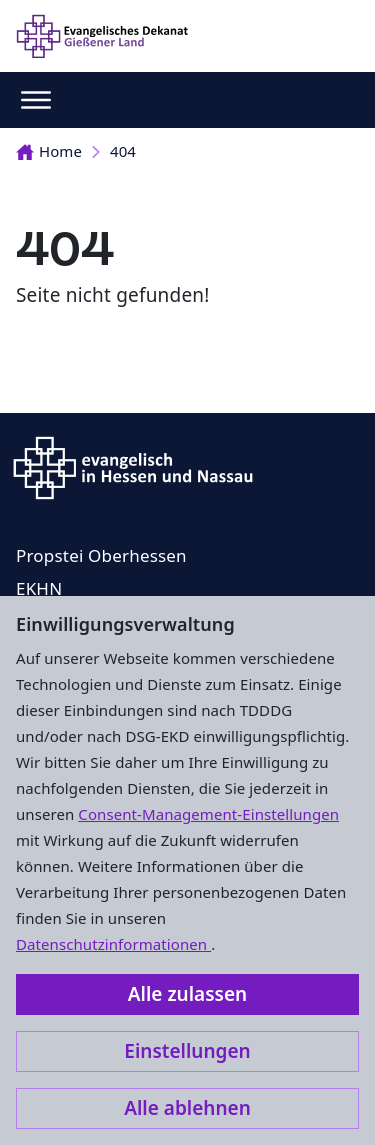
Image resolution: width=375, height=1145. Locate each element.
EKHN (39, 588)
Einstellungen (187, 1051)
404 (123, 151)
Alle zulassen (187, 994)
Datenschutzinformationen (113, 944)
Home (49, 151)
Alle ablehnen (187, 1108)
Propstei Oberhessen (101, 555)
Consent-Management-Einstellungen (208, 814)
